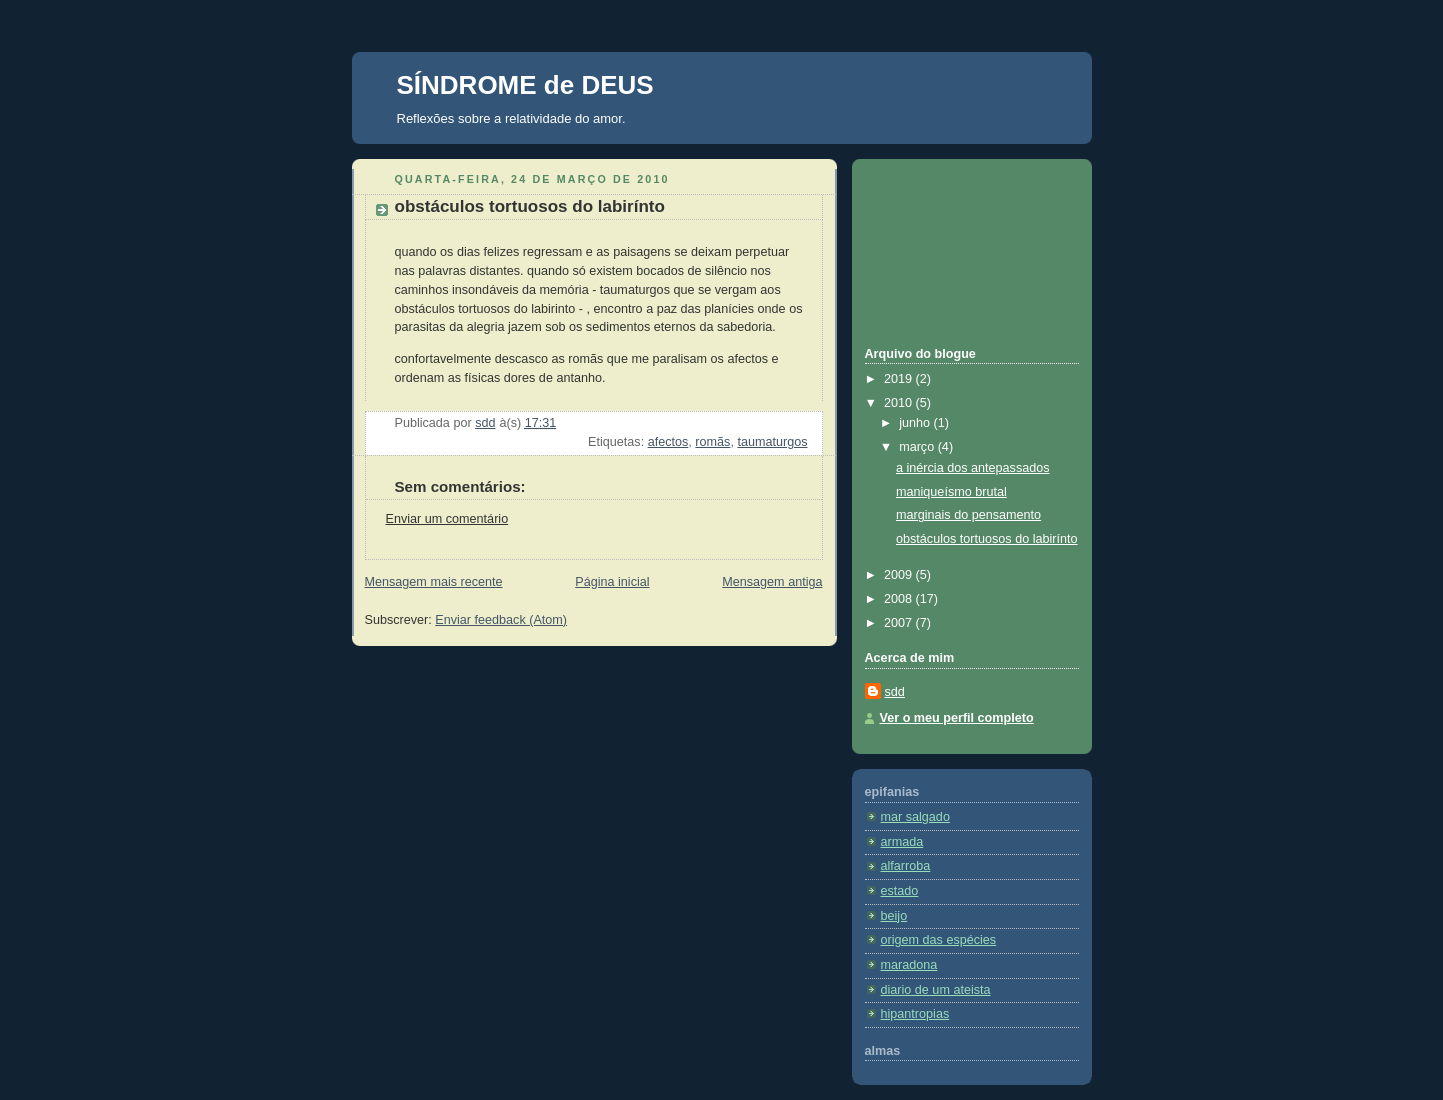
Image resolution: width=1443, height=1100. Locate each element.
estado (900, 891)
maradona (909, 965)
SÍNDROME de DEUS (525, 85)
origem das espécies (939, 940)
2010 (900, 403)
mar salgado (915, 817)
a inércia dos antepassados (973, 468)
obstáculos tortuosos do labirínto (987, 539)
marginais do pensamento (968, 515)
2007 (900, 623)
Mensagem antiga (772, 582)
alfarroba (906, 866)
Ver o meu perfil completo (957, 718)
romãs (712, 442)
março (918, 447)
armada (902, 842)
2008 (900, 599)
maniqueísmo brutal (951, 492)
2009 (900, 575)
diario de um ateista (936, 990)
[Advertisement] (955, 250)
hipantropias (915, 1014)
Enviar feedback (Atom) (501, 620)
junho (916, 423)
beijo (894, 916)
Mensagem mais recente (434, 582)
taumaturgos (772, 442)
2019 (900, 379)
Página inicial (612, 582)
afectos (668, 442)
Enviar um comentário (447, 519)
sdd (895, 692)
